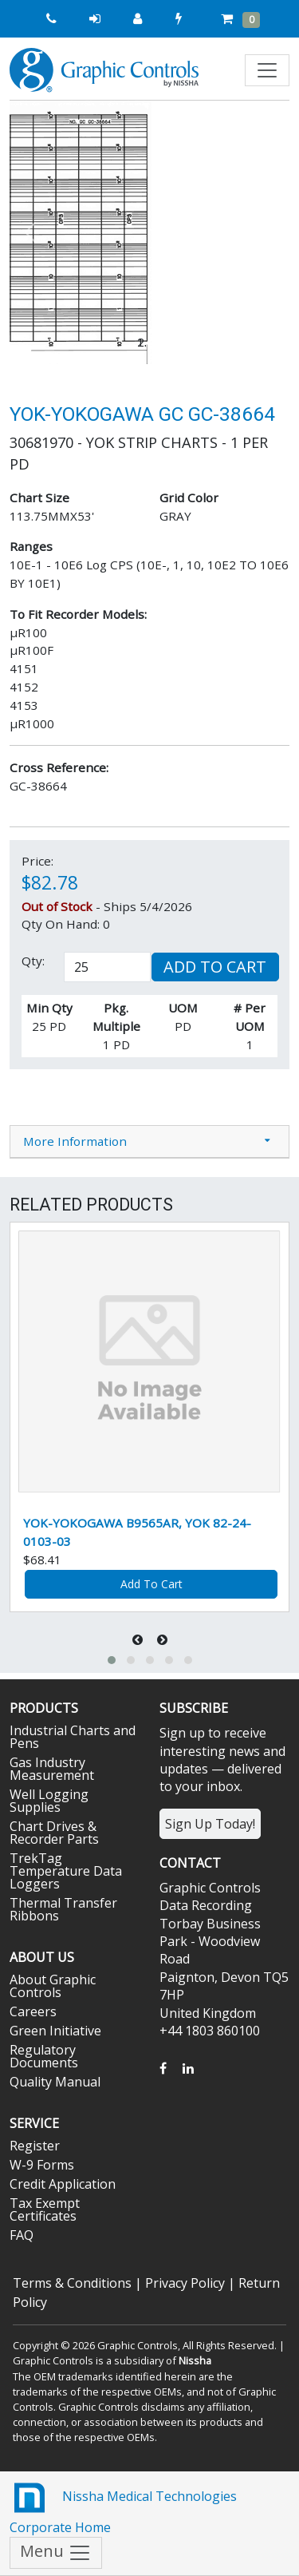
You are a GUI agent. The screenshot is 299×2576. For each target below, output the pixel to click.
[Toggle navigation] (267, 70)
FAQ (21, 2235)
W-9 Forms (42, 2165)
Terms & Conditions (72, 2283)
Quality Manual (55, 2082)
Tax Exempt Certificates (45, 2209)
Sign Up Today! (210, 1824)
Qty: (33, 961)
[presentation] (139, 1640)
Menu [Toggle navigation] (56, 2552)
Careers (33, 2011)
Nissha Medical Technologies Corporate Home (123, 2507)
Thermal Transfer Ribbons (63, 1909)
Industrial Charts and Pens (73, 1737)
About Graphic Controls (53, 1986)
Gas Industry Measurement (52, 1769)
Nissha (195, 2360)
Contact (190, 1863)
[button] (31, 232)
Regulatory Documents (44, 2056)
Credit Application (63, 2184)
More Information (75, 1141)
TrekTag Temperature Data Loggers (66, 1870)
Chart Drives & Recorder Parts (54, 1832)
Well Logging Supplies (49, 1800)
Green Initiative (55, 2030)
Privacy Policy (185, 2283)
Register (35, 2145)
